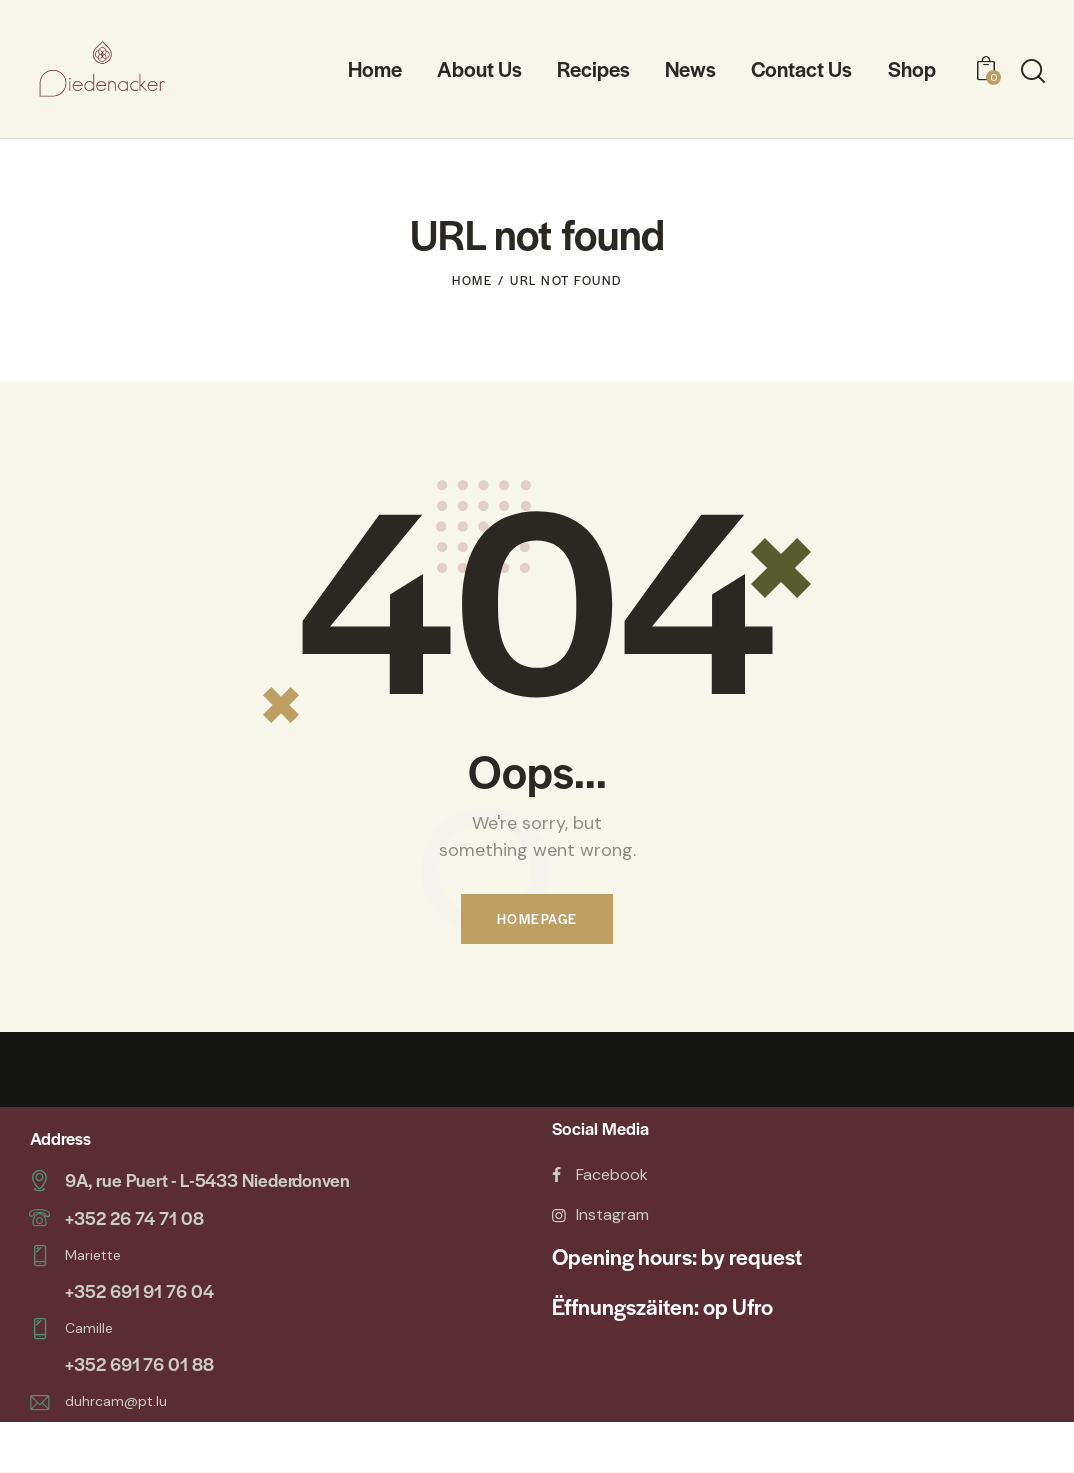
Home (472, 280)
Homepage (537, 919)
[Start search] (1033, 71)
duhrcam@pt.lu (116, 1398)
